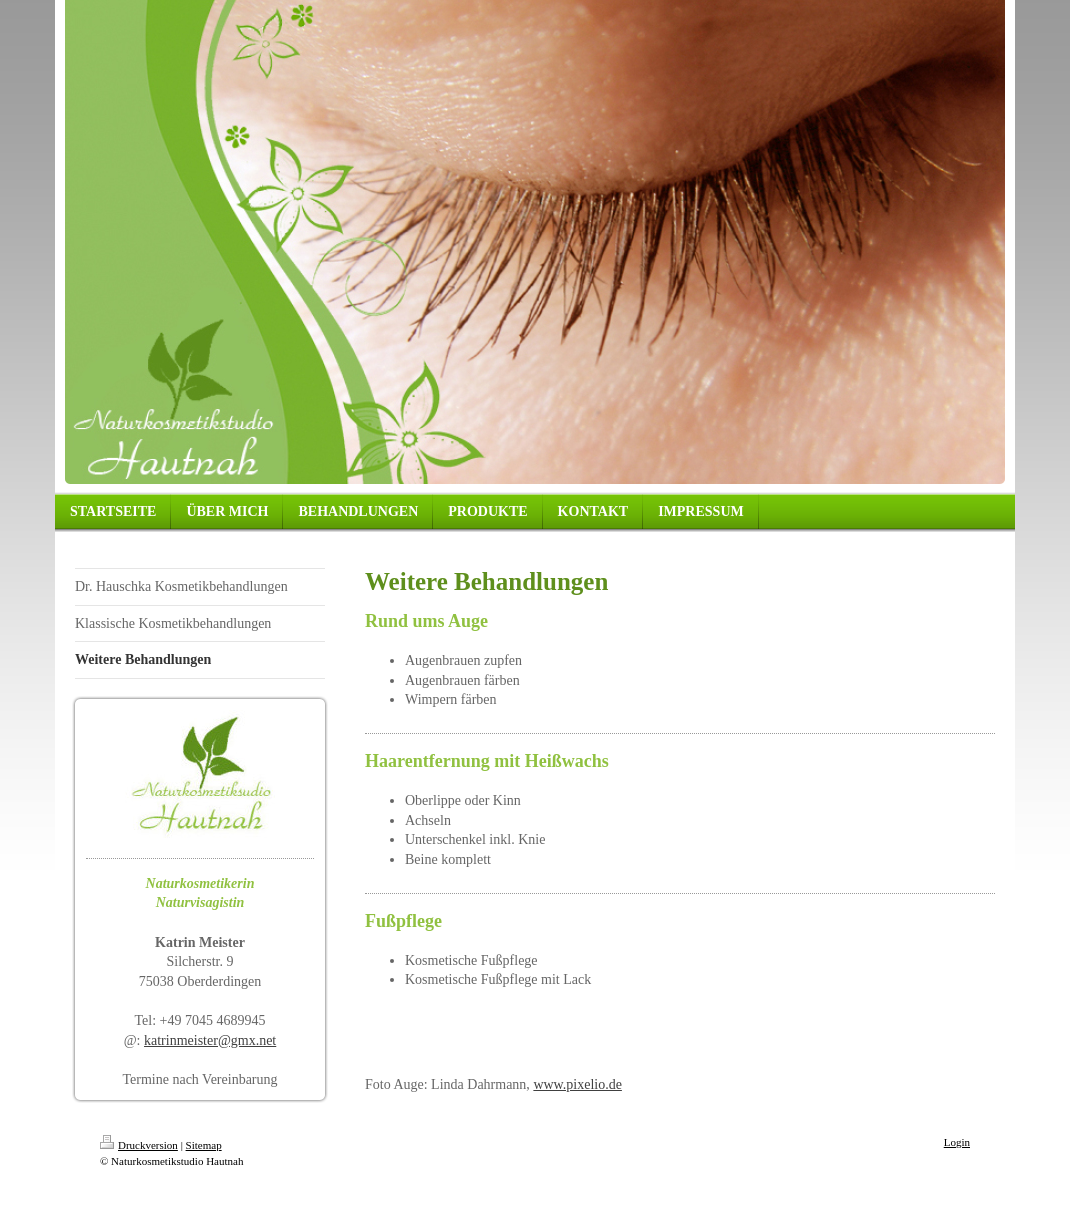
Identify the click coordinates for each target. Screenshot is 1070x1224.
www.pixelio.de (577, 1084)
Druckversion (139, 1145)
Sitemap (204, 1145)
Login (957, 1142)
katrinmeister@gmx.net (210, 1040)
